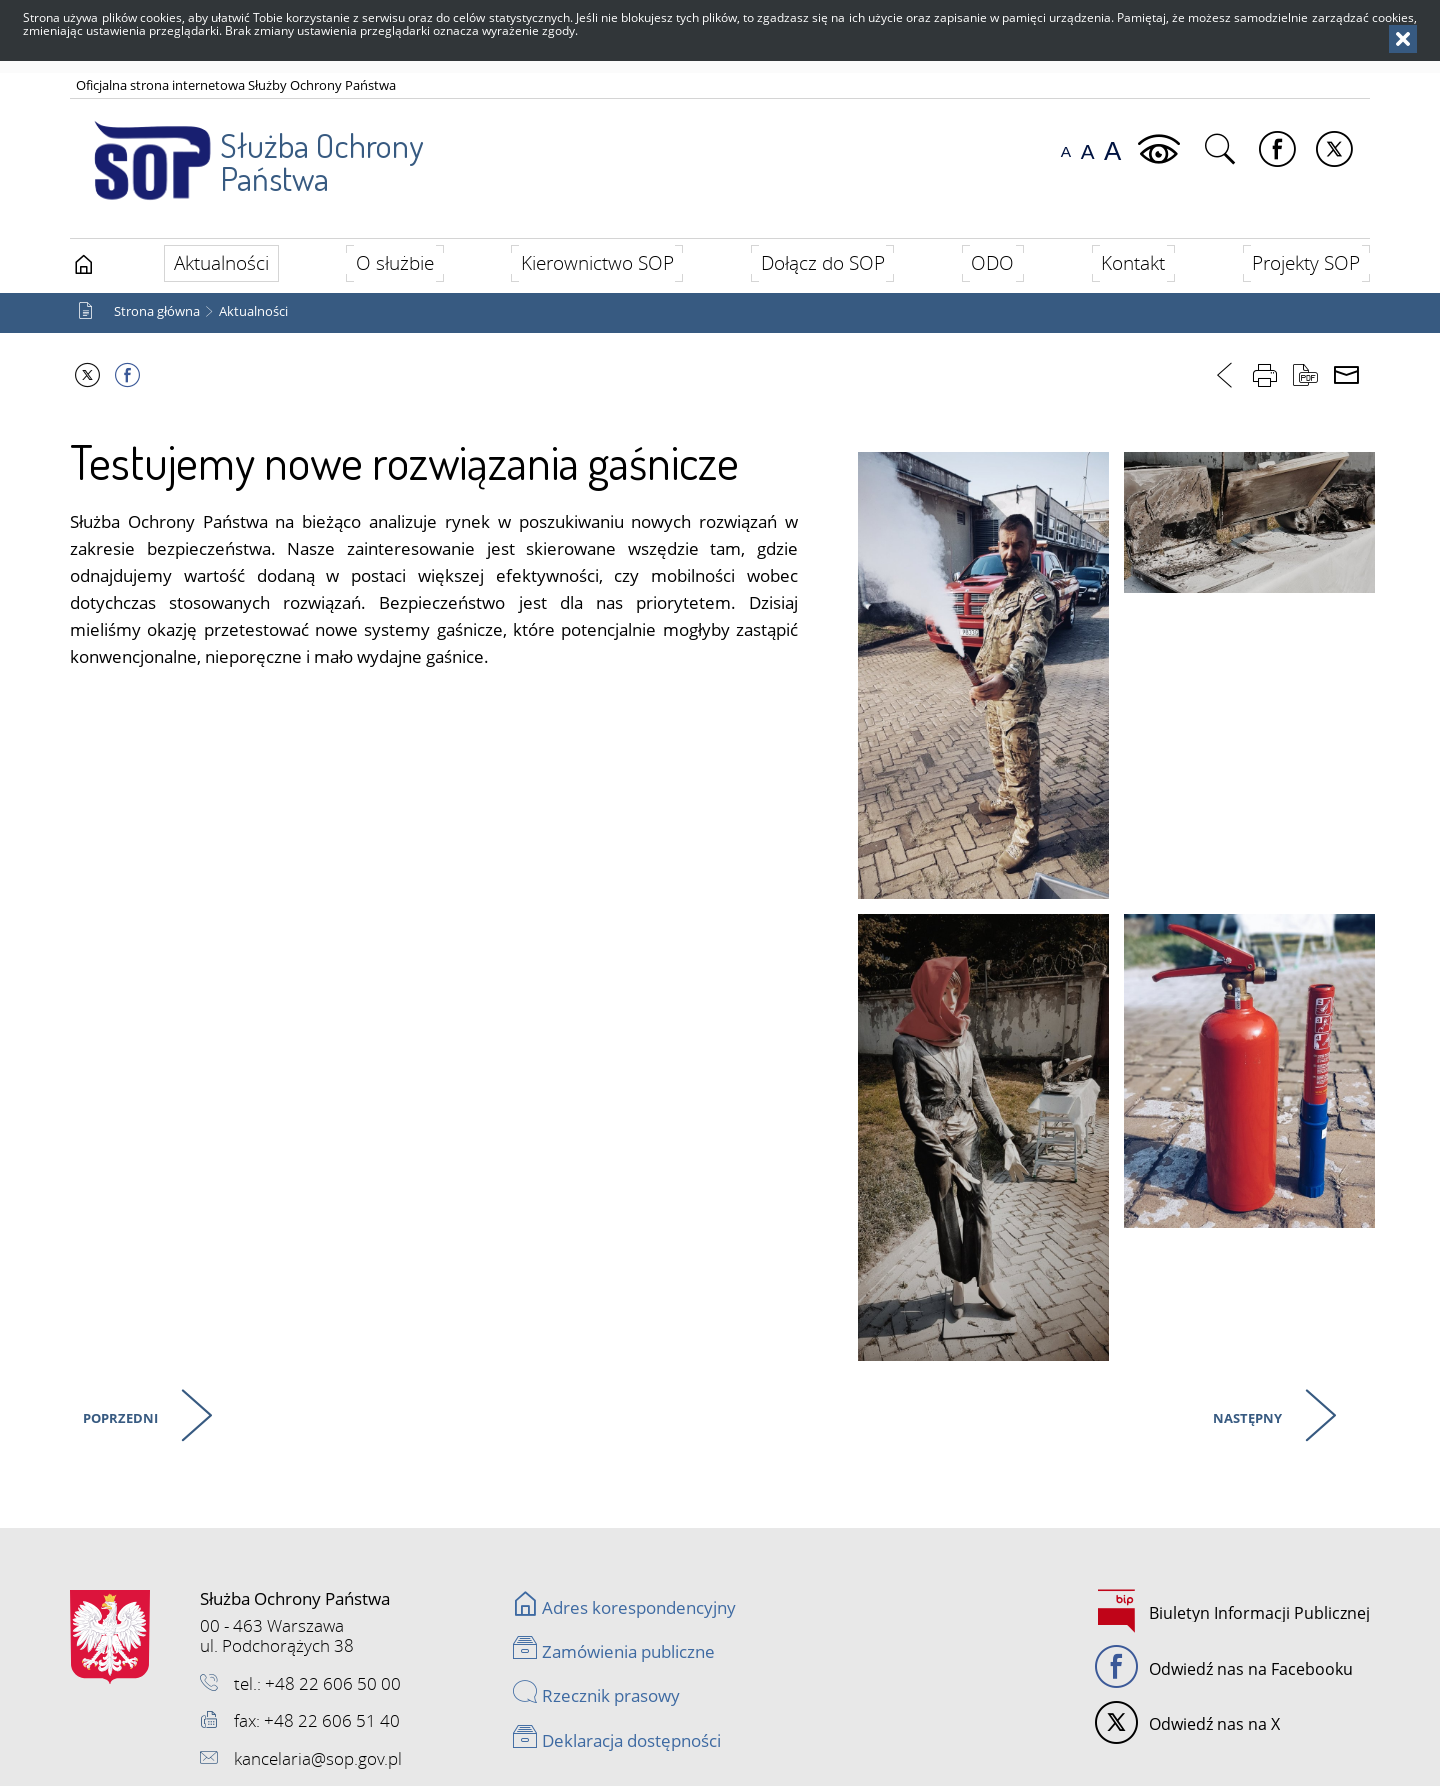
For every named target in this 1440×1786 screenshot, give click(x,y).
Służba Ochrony (246, 149)
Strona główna (157, 311)
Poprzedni (118, 1414)
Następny (1245, 1414)
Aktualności (253, 311)
